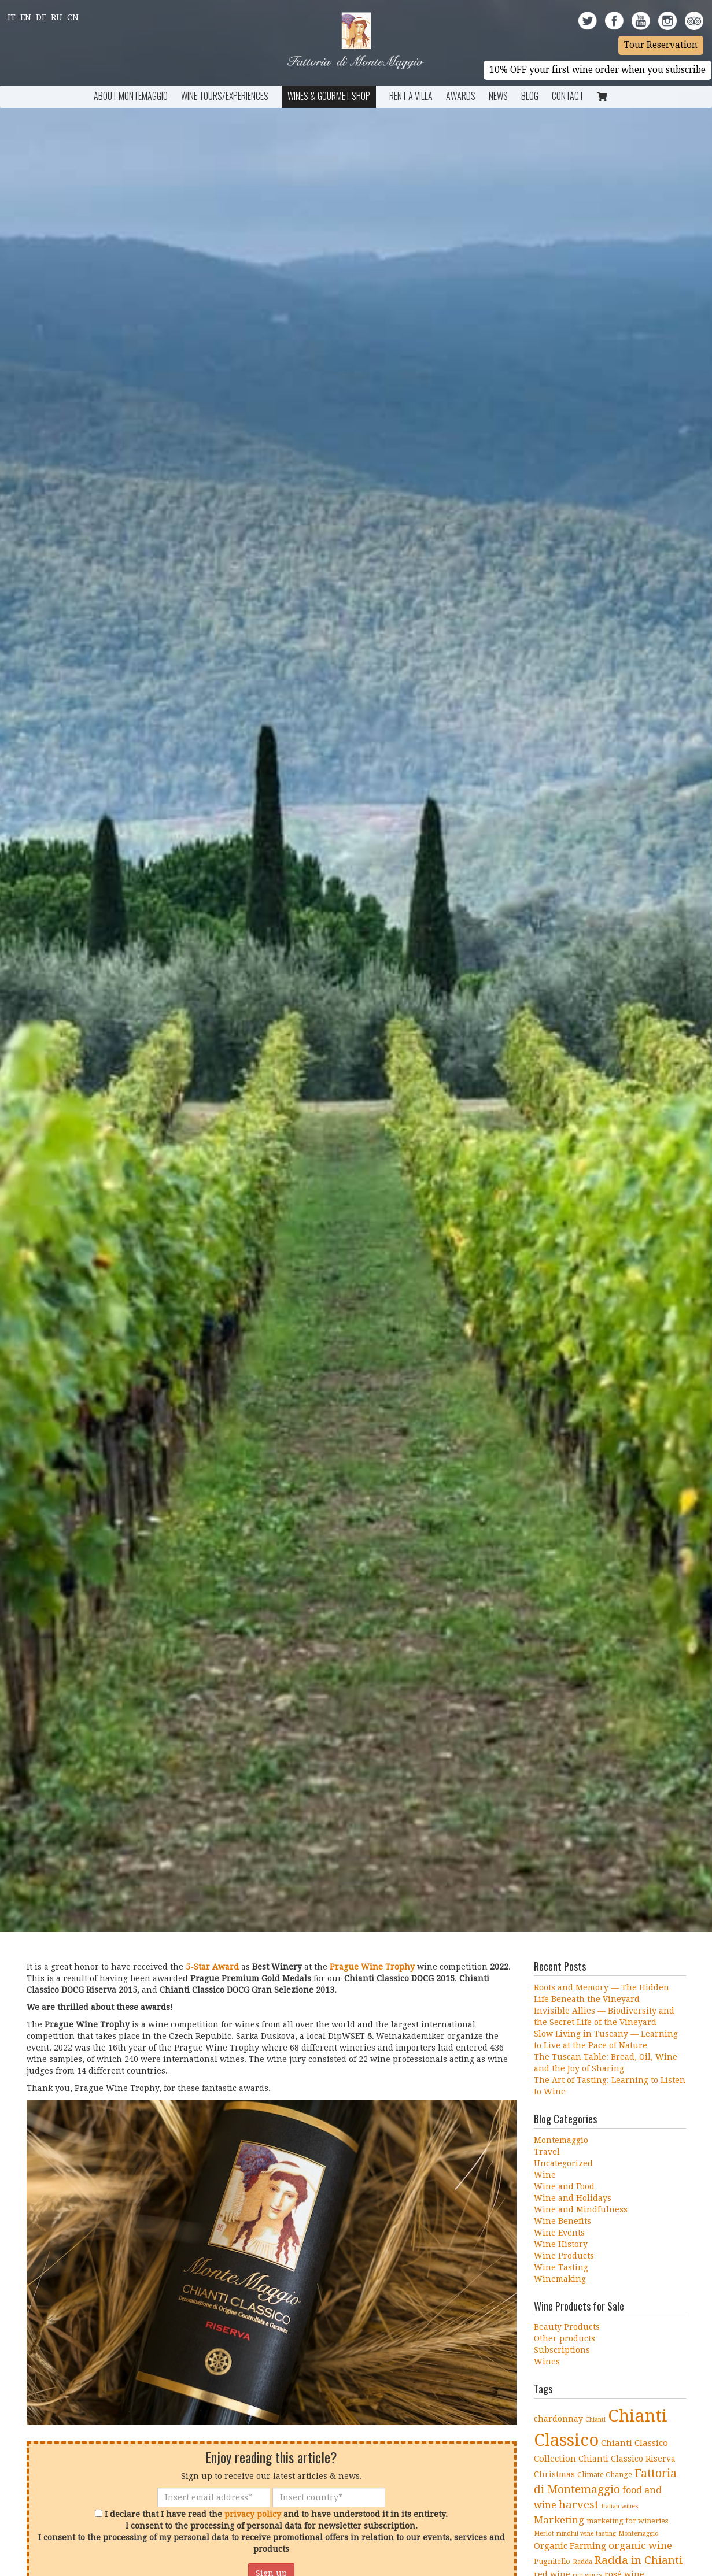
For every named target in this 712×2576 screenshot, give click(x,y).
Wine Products (564, 2255)
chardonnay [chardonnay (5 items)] (558, 2418)
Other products (564, 2338)
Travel (547, 2151)
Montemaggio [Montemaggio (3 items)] (638, 2533)
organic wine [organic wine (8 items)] (640, 2545)
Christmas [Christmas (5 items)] (554, 2474)
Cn (73, 17)
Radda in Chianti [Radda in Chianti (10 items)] (639, 2560)
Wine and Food (564, 2186)
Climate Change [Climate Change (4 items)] (604, 2474)
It (12, 17)
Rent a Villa (411, 96)
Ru (56, 17)
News (498, 96)
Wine (545, 2174)
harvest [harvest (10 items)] (579, 2505)
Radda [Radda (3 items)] (582, 2562)
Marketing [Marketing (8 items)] (559, 2520)
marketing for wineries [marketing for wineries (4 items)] (627, 2520)
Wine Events (559, 2232)
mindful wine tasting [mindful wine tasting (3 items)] (586, 2533)
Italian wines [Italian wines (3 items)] (620, 2506)
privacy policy (252, 2514)
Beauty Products (567, 2326)
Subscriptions (562, 2350)
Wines (547, 2361)
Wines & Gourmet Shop (328, 96)
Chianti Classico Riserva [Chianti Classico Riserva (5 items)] (627, 2458)
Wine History (561, 2244)
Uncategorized (563, 2163)
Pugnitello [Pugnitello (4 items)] (552, 2561)
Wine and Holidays (572, 2198)
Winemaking (560, 2278)
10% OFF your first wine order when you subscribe (597, 70)
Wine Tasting (561, 2267)
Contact (568, 96)
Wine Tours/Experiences (224, 96)
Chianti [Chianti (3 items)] (595, 2419)
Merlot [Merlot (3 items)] (544, 2533)
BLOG (529, 96)
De (41, 17)
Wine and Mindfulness (581, 2209)
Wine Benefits (562, 2221)
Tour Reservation (661, 45)
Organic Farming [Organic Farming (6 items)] (570, 2546)
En (25, 17)
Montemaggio (561, 2140)
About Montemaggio (131, 96)
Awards (460, 96)
